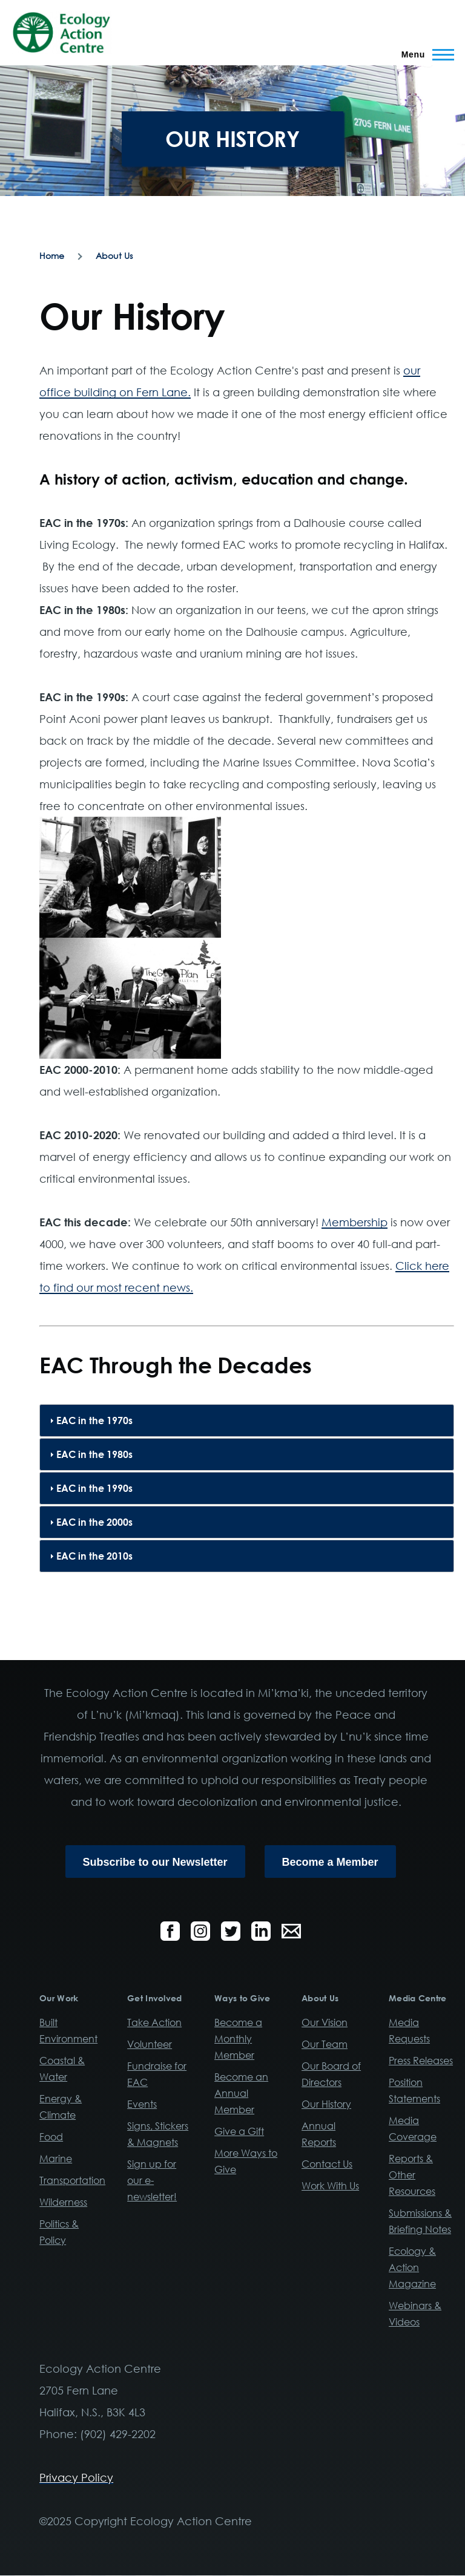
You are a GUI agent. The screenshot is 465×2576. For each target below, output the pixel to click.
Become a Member (330, 1862)
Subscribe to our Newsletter (155, 1862)
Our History (326, 2104)
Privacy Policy (76, 2477)
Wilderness (63, 2202)
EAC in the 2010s (94, 1556)
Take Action (154, 2022)
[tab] (246, 1420)
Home (51, 255)
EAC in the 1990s (94, 1488)
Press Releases (421, 2061)
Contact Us (327, 2164)
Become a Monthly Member (238, 2038)
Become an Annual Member (241, 2093)
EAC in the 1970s (94, 1420)
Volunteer (149, 2044)
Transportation (72, 2180)
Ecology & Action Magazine (412, 2267)
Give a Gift (239, 2131)
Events (142, 2104)
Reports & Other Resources (412, 2175)
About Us (114, 255)
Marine (55, 2159)
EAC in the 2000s (94, 1522)
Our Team (325, 2044)
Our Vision (325, 2022)
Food (51, 2137)
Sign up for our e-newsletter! (152, 2180)
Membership (355, 1222)
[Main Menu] (424, 54)
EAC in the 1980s (94, 1454)
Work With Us (330, 2186)
